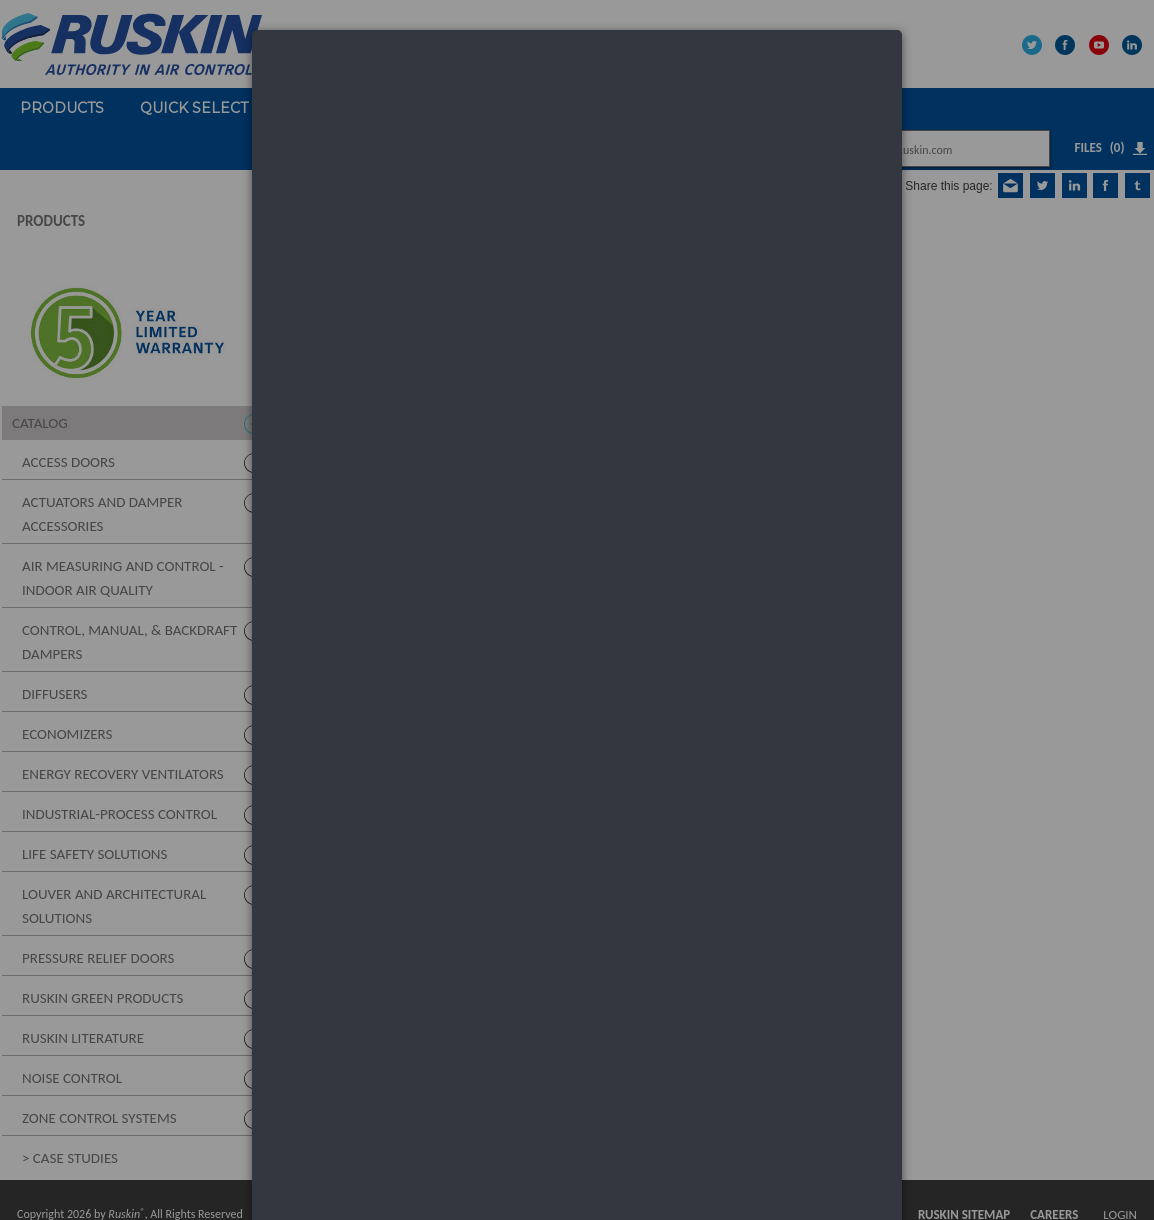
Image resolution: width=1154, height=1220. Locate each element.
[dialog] (577, 105)
